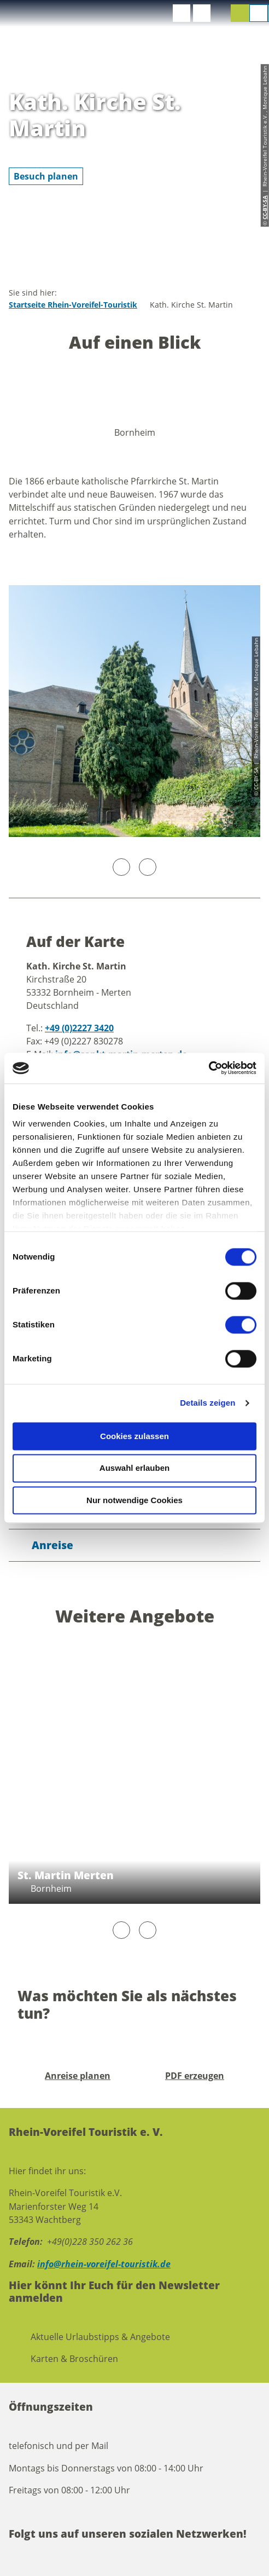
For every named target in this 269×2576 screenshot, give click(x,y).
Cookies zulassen (134, 1436)
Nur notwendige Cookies (134, 1500)
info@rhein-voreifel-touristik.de (104, 2264)
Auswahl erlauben (134, 1468)
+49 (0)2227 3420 (79, 1028)
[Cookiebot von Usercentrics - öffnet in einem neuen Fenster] (208, 1068)
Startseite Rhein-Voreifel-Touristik (73, 304)
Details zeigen (207, 1402)
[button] (181, 13)
